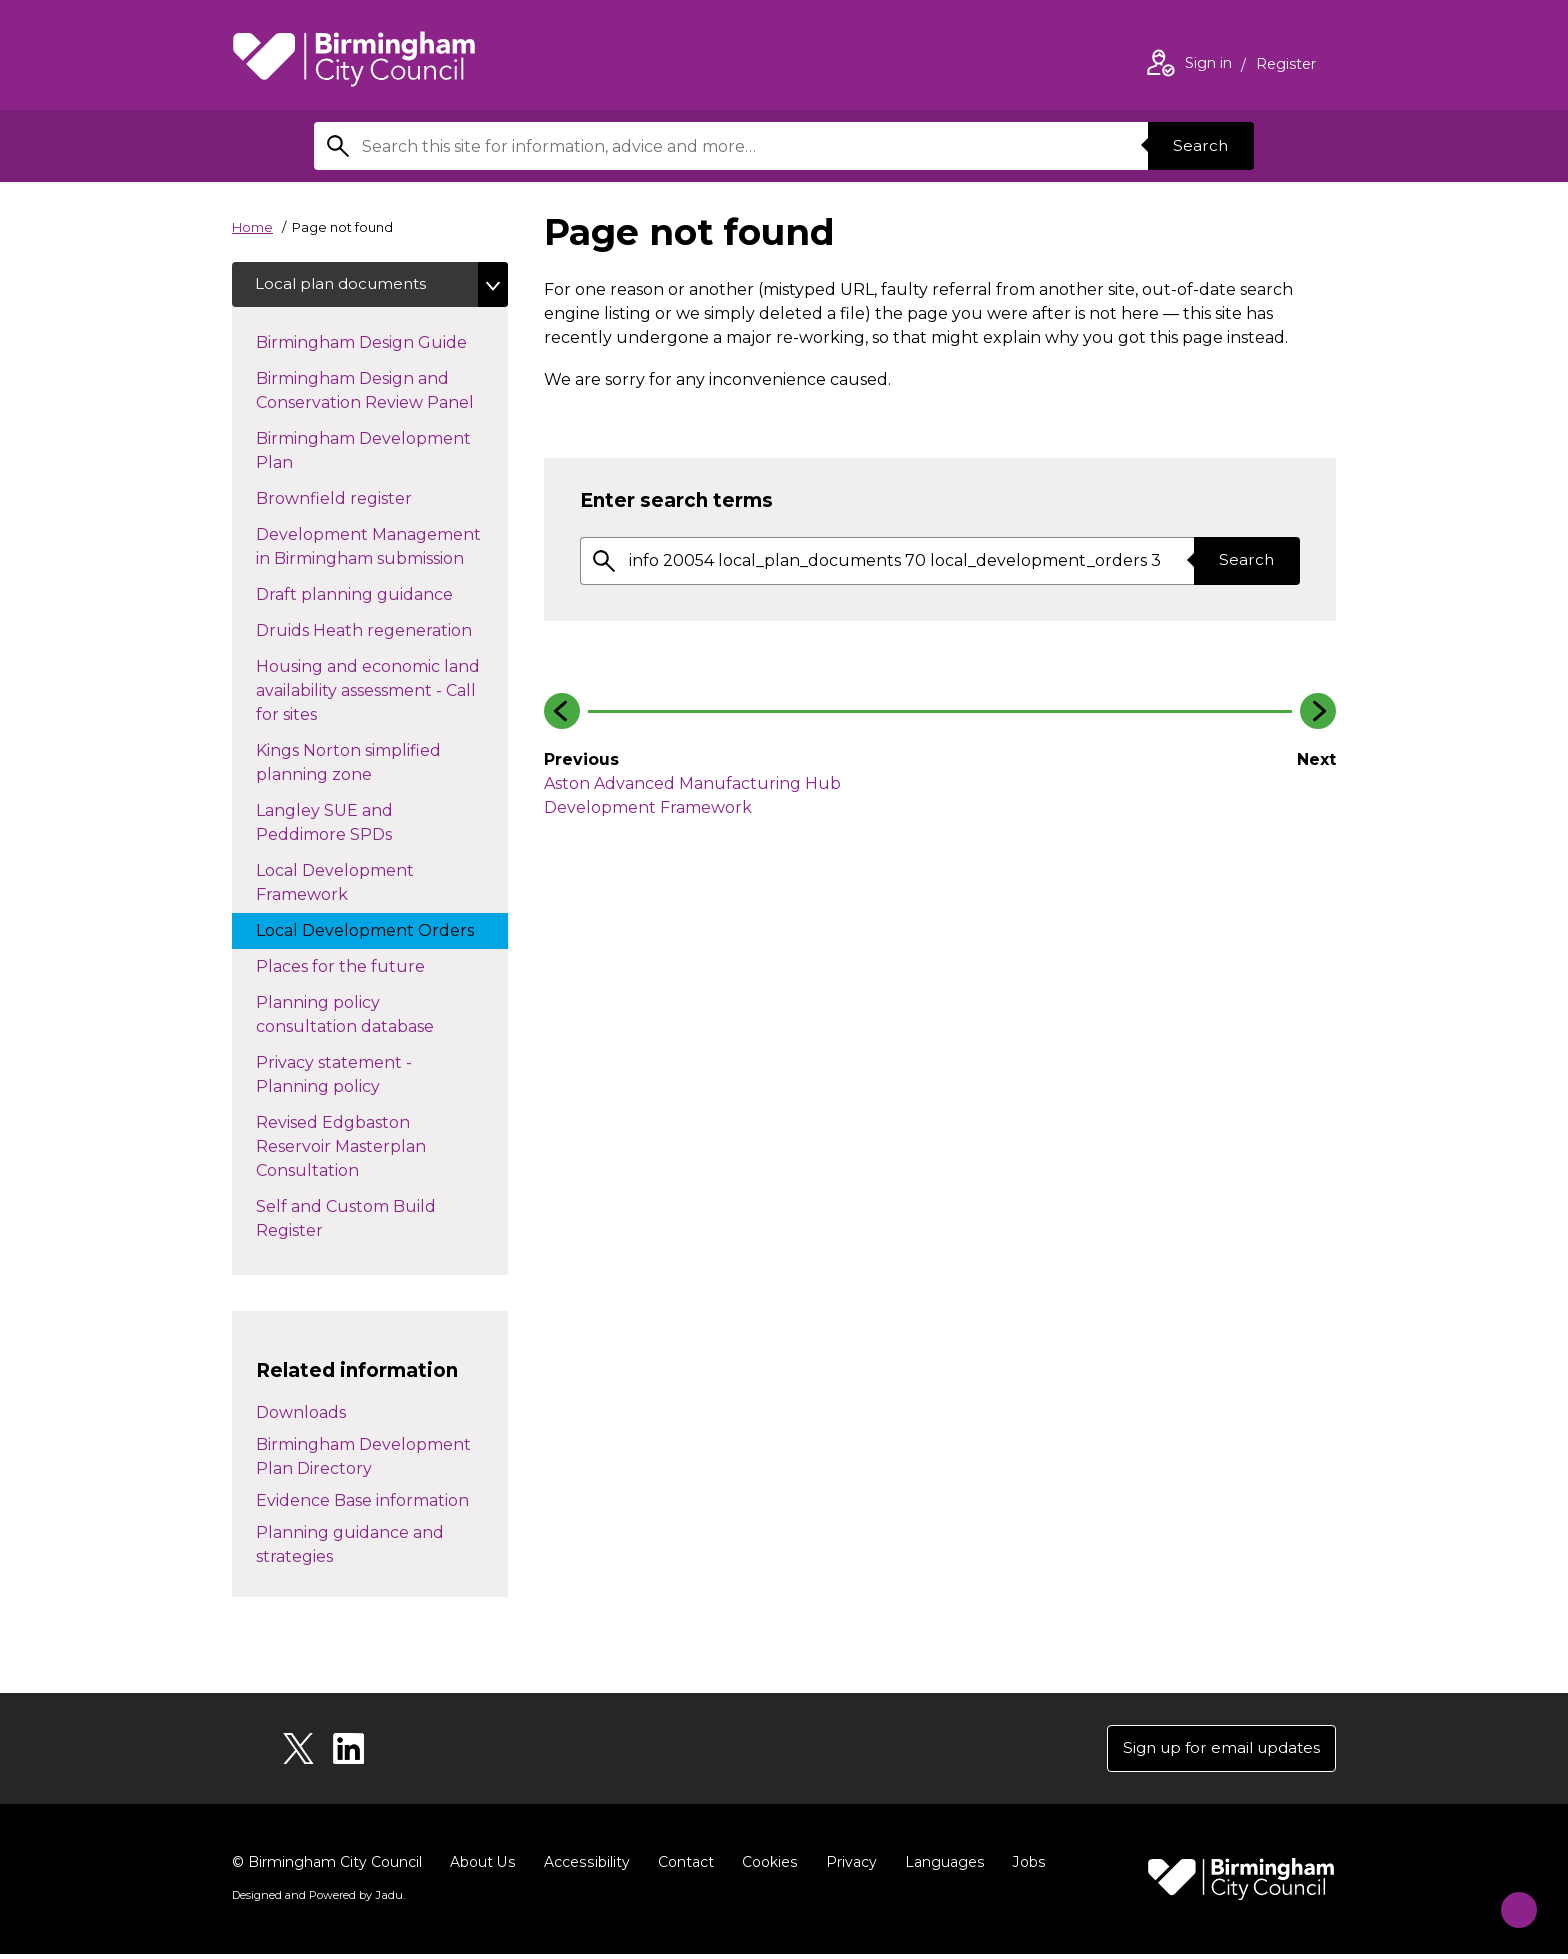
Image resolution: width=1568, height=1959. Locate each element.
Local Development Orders (382, 932)
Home (252, 227)
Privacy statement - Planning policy (338, 1077)
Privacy (847, 1867)
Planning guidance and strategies (350, 1546)
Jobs (1024, 1867)
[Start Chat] (1509, 1900)
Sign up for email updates (1215, 1751)
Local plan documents (345, 285)
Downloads (301, 1414)
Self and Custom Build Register (346, 1221)
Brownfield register (354, 500)
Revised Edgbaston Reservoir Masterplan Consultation (341, 1149)
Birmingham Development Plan (363, 453)
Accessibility (585, 1867)
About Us (482, 1867)
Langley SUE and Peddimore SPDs (344, 825)
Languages (940, 1867)
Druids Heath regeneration (382, 632)
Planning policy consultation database (365, 1017)
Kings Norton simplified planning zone (348, 765)
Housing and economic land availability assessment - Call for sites (368, 693)
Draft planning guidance (374, 596)
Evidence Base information (362, 1502)
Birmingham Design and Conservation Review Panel (382, 393)
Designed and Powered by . (317, 1900)
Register (1286, 66)
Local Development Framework (335, 885)
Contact (683, 1867)
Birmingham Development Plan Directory (363, 1458)
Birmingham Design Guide (381, 344)
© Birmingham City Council (327, 1867)
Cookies (766, 1867)
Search (1198, 145)
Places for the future (360, 968)
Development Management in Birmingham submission (380, 549)
